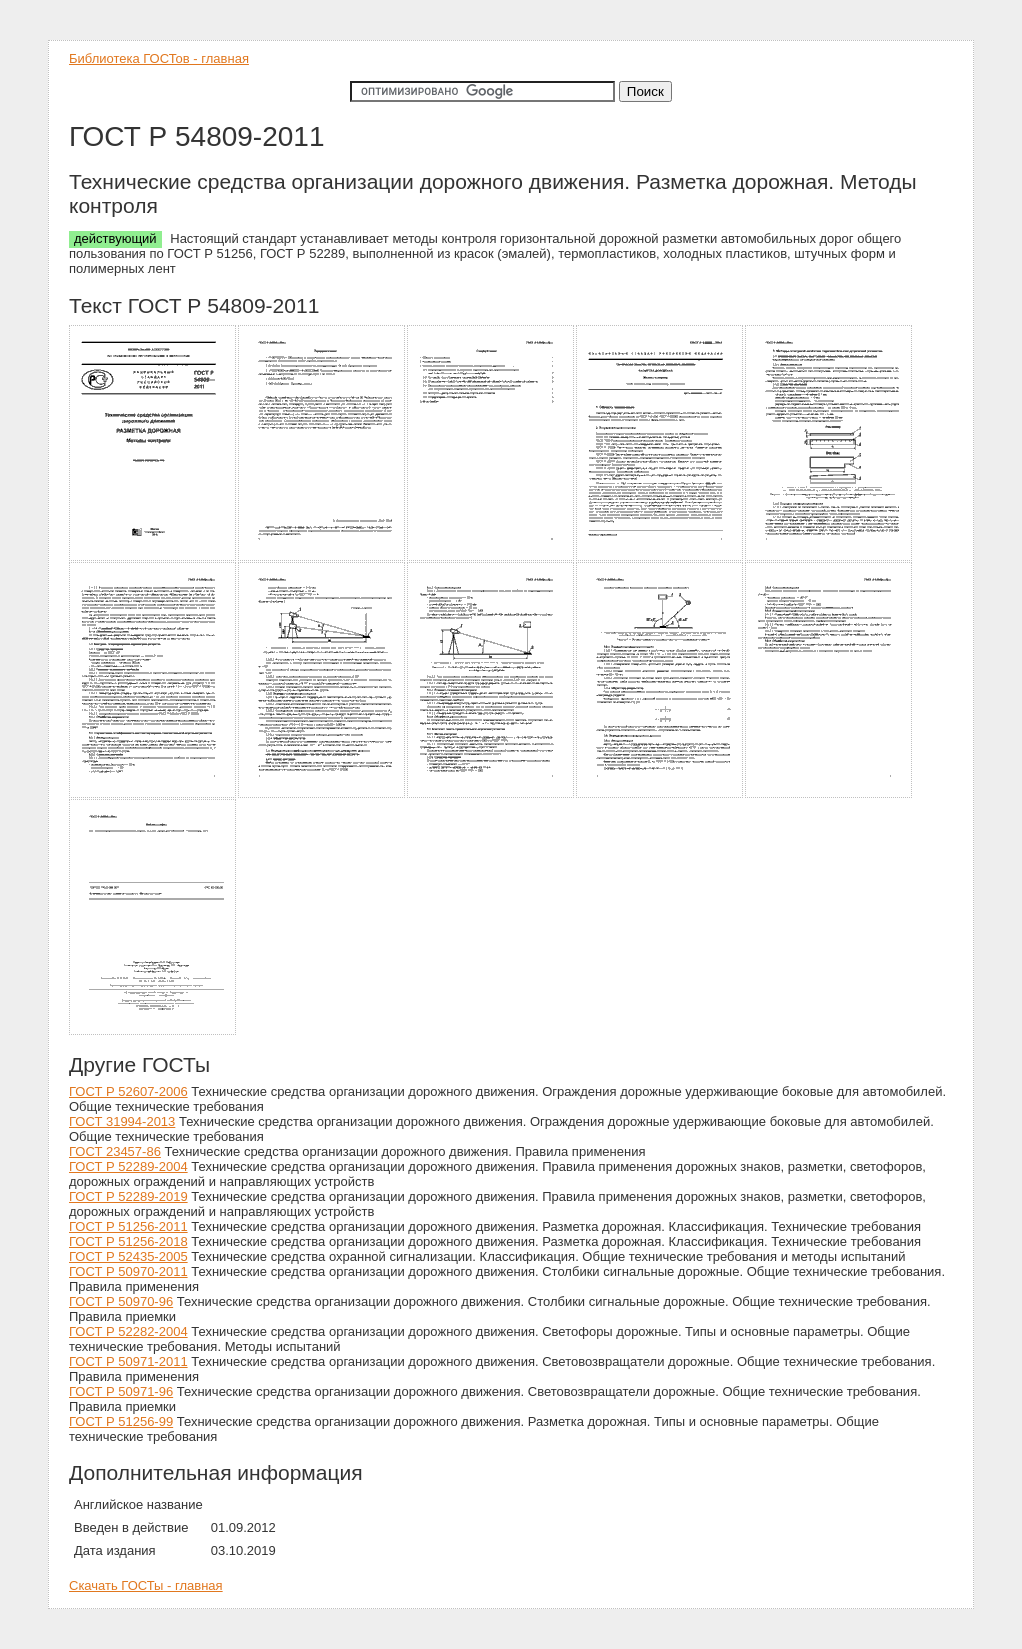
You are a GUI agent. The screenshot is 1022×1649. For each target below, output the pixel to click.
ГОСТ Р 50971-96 (121, 1391)
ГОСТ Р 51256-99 (121, 1421)
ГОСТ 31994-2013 (122, 1121)
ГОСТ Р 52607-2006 (128, 1091)
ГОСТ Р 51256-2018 (128, 1241)
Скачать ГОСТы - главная (146, 1585)
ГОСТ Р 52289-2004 (128, 1166)
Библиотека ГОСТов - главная (159, 58)
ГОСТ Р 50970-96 (121, 1301)
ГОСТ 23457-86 (115, 1151)
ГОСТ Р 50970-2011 (128, 1271)
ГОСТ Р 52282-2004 (128, 1331)
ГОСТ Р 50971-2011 (128, 1361)
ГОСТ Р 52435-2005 (128, 1256)
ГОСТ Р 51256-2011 (128, 1226)
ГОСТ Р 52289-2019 (128, 1196)
